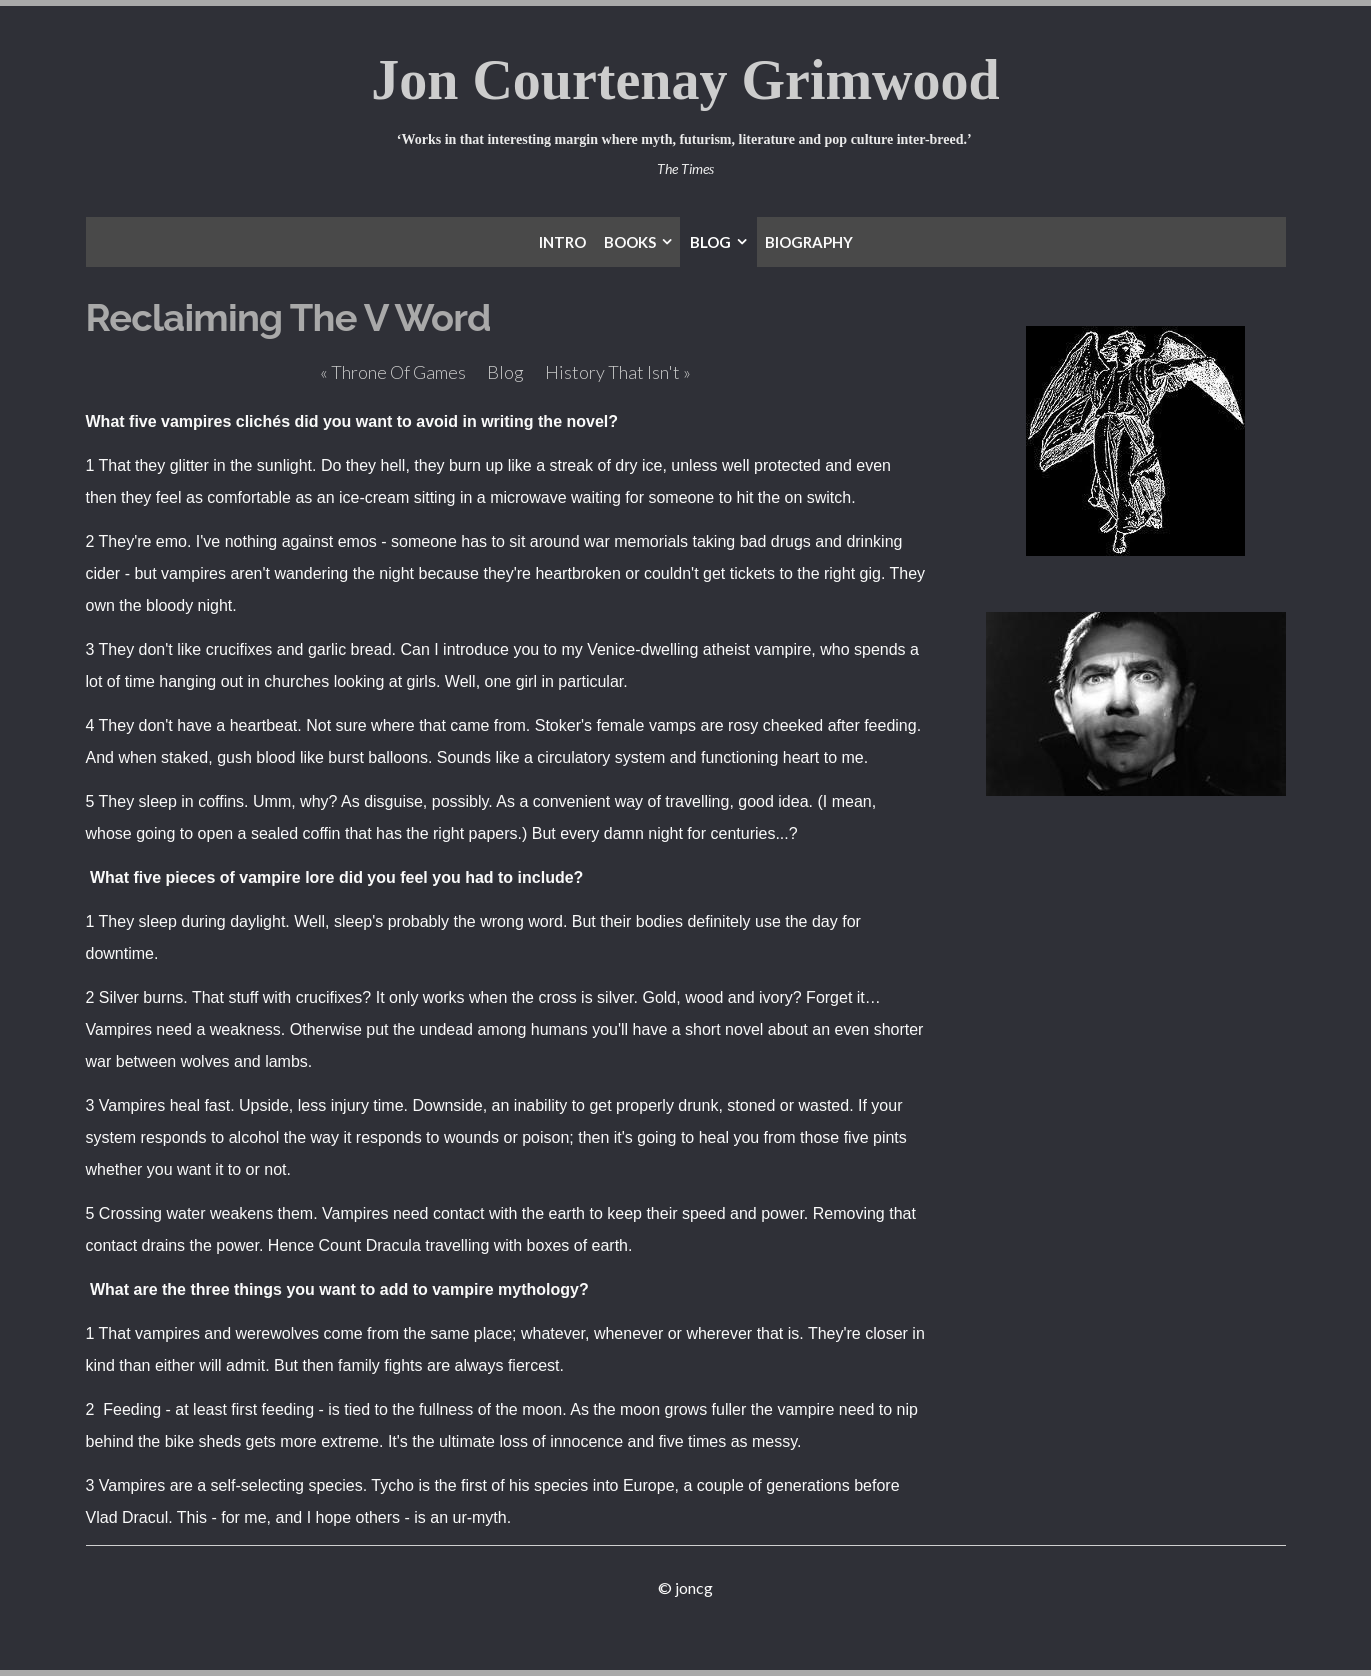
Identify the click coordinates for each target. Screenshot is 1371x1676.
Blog (505, 372)
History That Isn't (618, 372)
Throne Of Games (393, 372)
